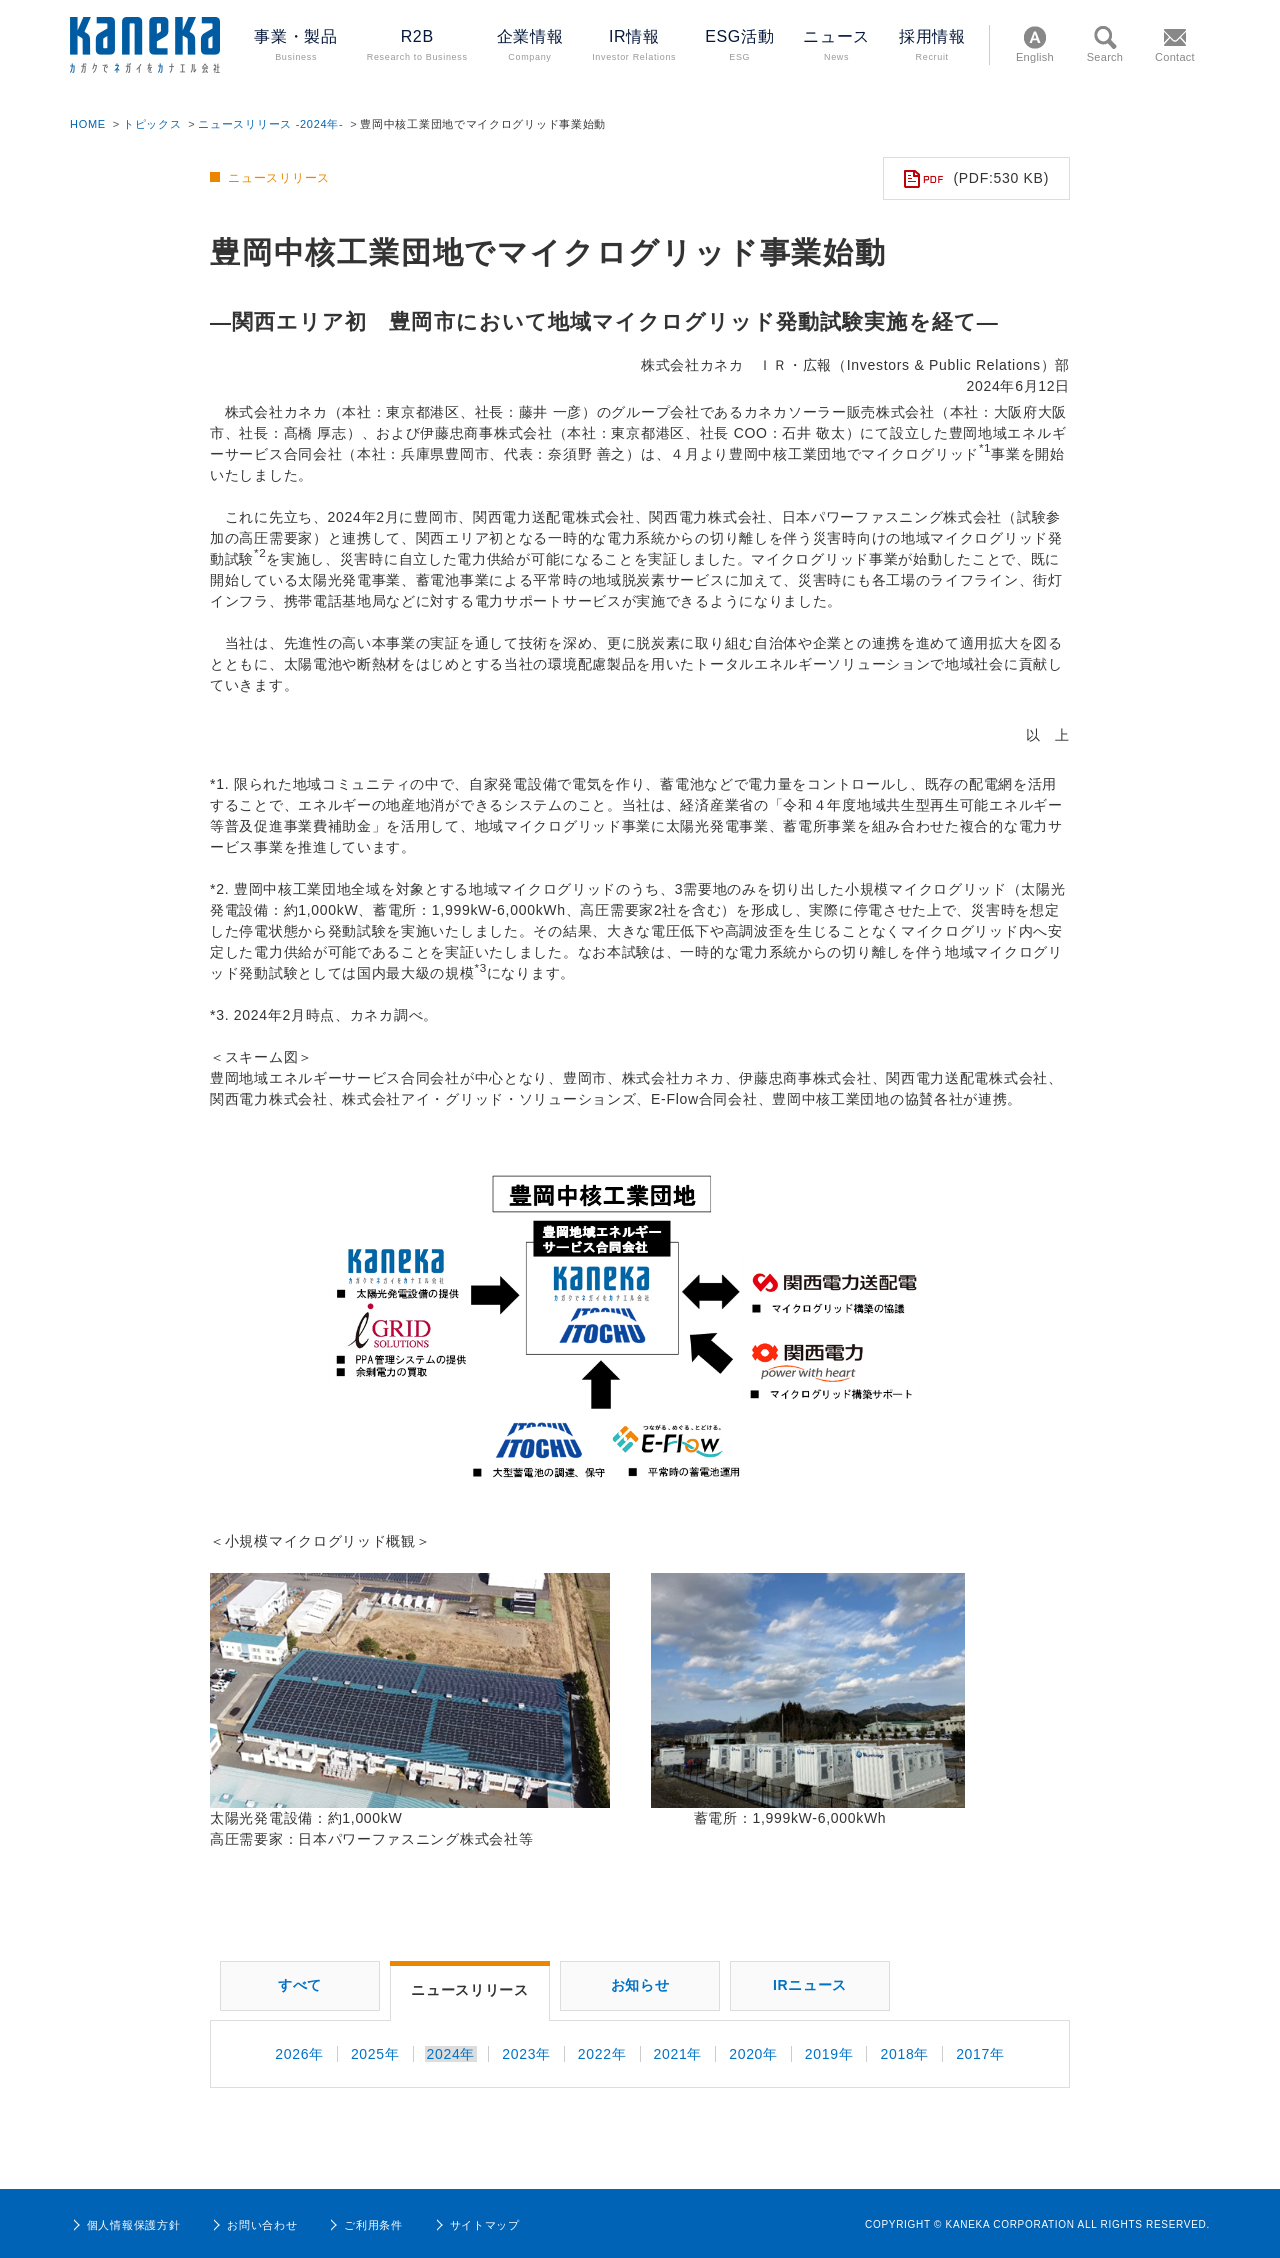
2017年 (980, 2054)
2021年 (678, 2054)
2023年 (526, 2054)
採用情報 (932, 46)
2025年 (375, 2054)
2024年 (451, 2054)
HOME (88, 124)
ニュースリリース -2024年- (270, 124)
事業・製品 (295, 46)
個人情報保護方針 (125, 2225)
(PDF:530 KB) (976, 179)
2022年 (602, 2054)
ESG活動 (739, 46)
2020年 (753, 2054)
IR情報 (634, 46)
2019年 (829, 2054)
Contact (1175, 42)
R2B (417, 46)
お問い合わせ (253, 2225)
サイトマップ (476, 2225)
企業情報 (530, 46)
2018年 (904, 2054)
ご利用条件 (364, 2225)
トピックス (152, 124)
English (1035, 42)
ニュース (836, 46)
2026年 (299, 2054)
